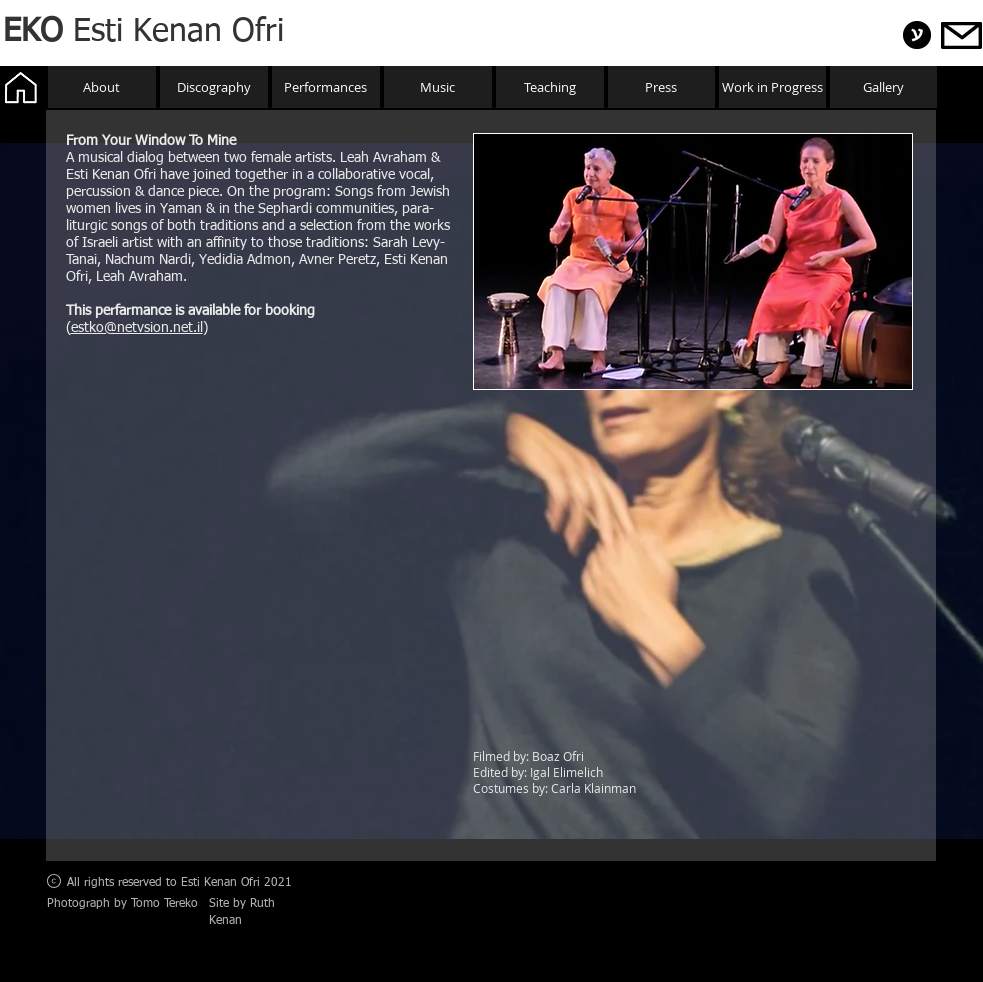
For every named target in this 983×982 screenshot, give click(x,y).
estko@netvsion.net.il (137, 328)
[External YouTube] (693, 570)
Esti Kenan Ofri (143, 32)
